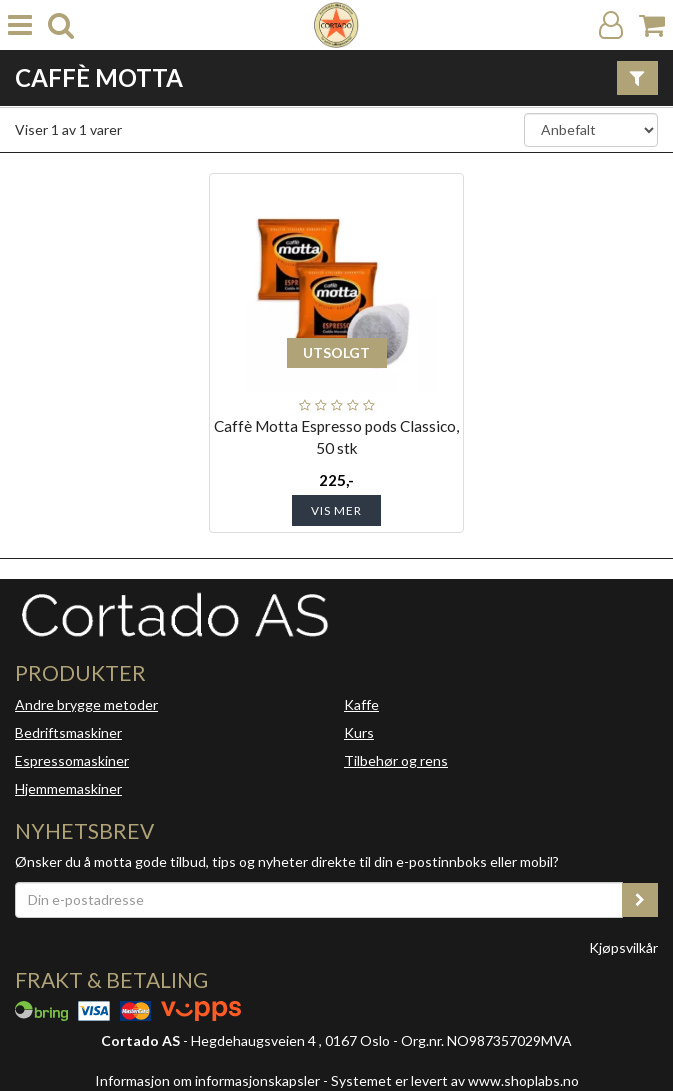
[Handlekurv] (652, 25)
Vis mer (336, 510)
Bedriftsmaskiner (68, 732)
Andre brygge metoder (86, 704)
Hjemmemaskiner (68, 788)
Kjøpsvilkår (623, 947)
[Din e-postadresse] (319, 900)
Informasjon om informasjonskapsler (207, 1080)
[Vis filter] (637, 78)
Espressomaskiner (72, 760)
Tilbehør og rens (396, 760)
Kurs (359, 732)
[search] (61, 25)
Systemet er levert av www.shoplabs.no (455, 1080)
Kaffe (361, 704)
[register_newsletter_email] (640, 900)
